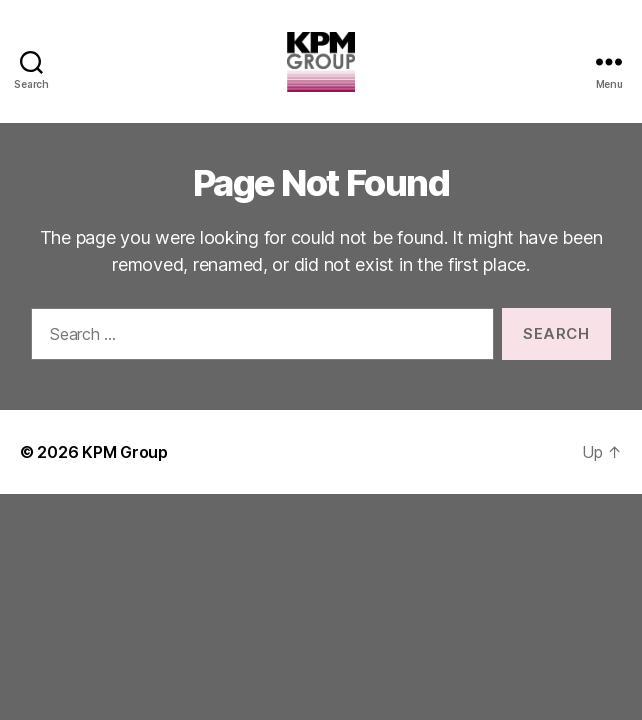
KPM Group (125, 452)
